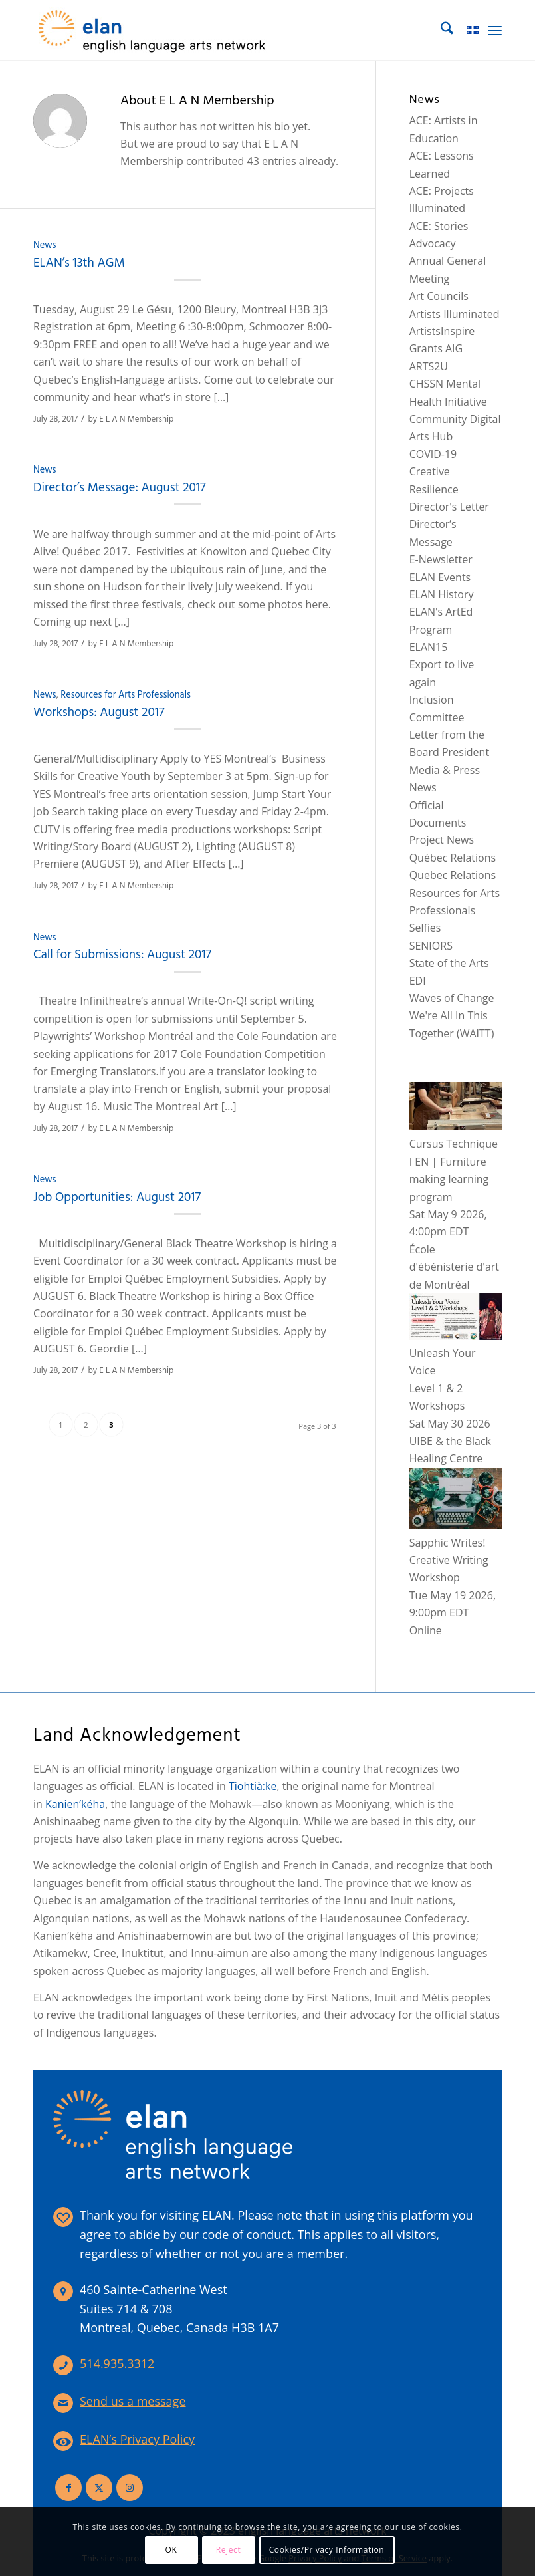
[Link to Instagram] (129, 2487)
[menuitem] (440, 30)
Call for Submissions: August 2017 (122, 955)
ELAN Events (440, 577)
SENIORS (431, 945)
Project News (441, 840)
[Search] (440, 30)
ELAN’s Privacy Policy (137, 2439)
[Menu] (495, 30)
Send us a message (133, 2401)
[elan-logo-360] (152, 30)
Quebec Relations (452, 875)
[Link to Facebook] (68, 2487)
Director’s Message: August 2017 (119, 488)
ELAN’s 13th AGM (80, 263)
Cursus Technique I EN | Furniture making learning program (455, 1161)
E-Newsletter (441, 559)
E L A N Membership (136, 419)
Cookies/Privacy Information (327, 2549)
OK (171, 2549)
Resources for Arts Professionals (125, 695)
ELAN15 (428, 647)
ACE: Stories (439, 226)
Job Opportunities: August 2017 (117, 1198)
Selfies (425, 927)
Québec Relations (452, 857)
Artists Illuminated (454, 314)
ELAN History (441, 594)
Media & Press (444, 770)
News (44, 245)
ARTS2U (428, 366)
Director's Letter (449, 506)
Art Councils (439, 296)
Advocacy (432, 243)
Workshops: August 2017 (98, 713)
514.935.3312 (117, 2363)
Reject (228, 2549)
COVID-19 (433, 454)
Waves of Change (451, 998)
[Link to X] (99, 2487)
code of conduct (246, 2234)
